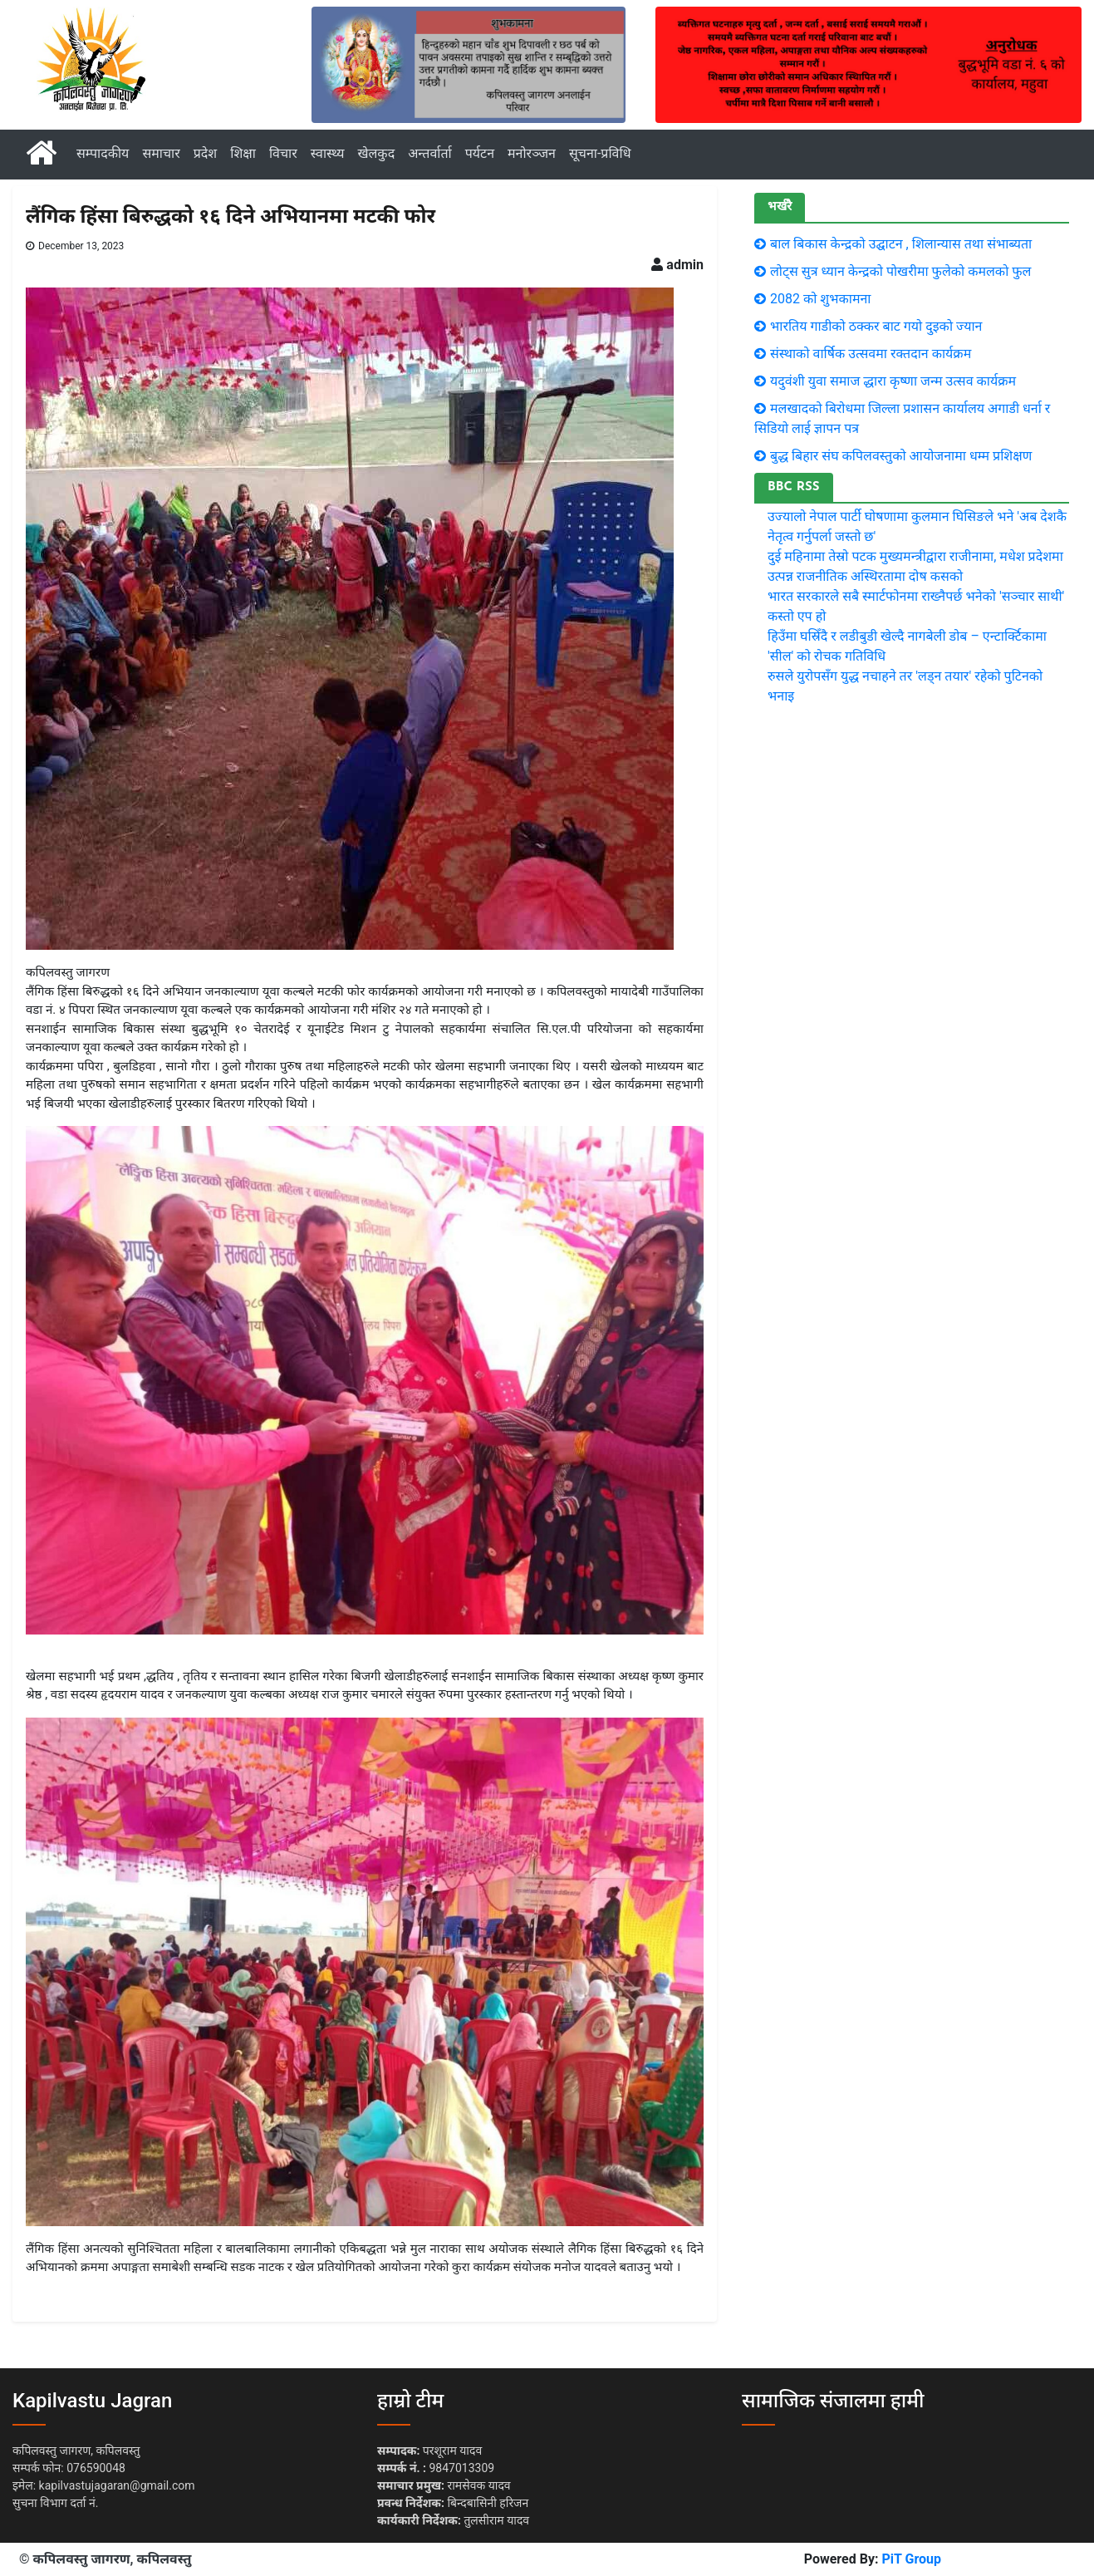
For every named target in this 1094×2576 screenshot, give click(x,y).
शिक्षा (243, 153)
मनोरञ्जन (532, 153)
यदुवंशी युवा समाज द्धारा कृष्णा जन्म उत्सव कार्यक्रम (893, 381)
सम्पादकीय (102, 153)
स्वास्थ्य (328, 153)
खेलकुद (376, 153)
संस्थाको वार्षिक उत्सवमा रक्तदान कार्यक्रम (870, 353)
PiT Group (911, 2559)
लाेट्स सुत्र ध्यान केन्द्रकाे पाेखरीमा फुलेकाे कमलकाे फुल (900, 271)
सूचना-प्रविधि (600, 153)
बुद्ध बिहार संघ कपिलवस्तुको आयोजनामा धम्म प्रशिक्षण (901, 456)
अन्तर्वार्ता (430, 153)
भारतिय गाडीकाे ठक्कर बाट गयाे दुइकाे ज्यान (876, 326)
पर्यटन (479, 153)
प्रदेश (205, 153)
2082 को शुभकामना (820, 299)
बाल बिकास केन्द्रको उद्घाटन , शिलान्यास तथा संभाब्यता (901, 244)
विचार (283, 153)
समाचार (160, 153)
